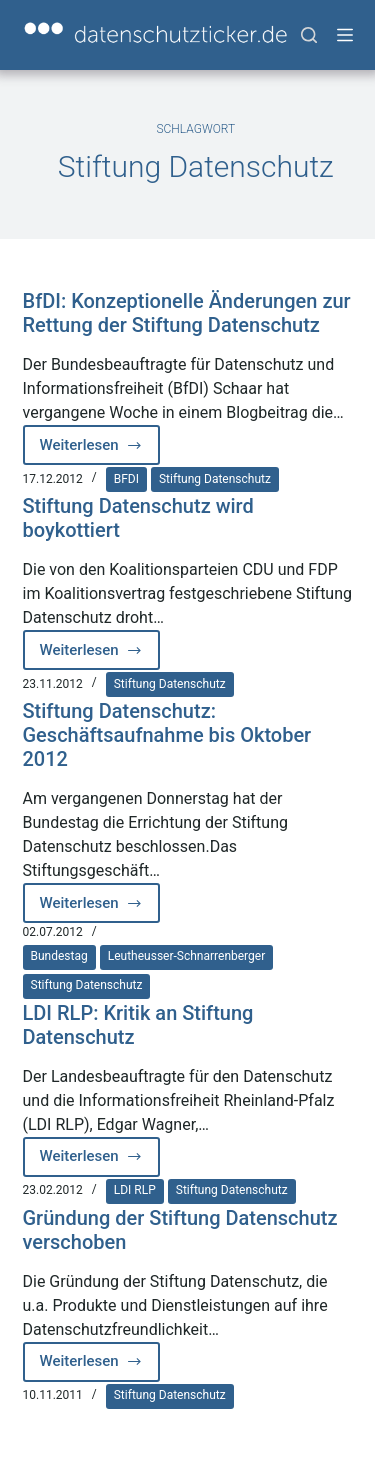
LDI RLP (135, 1190)
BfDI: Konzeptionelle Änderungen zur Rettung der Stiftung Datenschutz (187, 313)
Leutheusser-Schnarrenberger (187, 956)
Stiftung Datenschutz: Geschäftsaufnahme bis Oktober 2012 (167, 735)
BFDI (126, 479)
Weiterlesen (100, 450)
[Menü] (345, 35)
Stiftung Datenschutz (215, 479)
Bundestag (59, 956)
